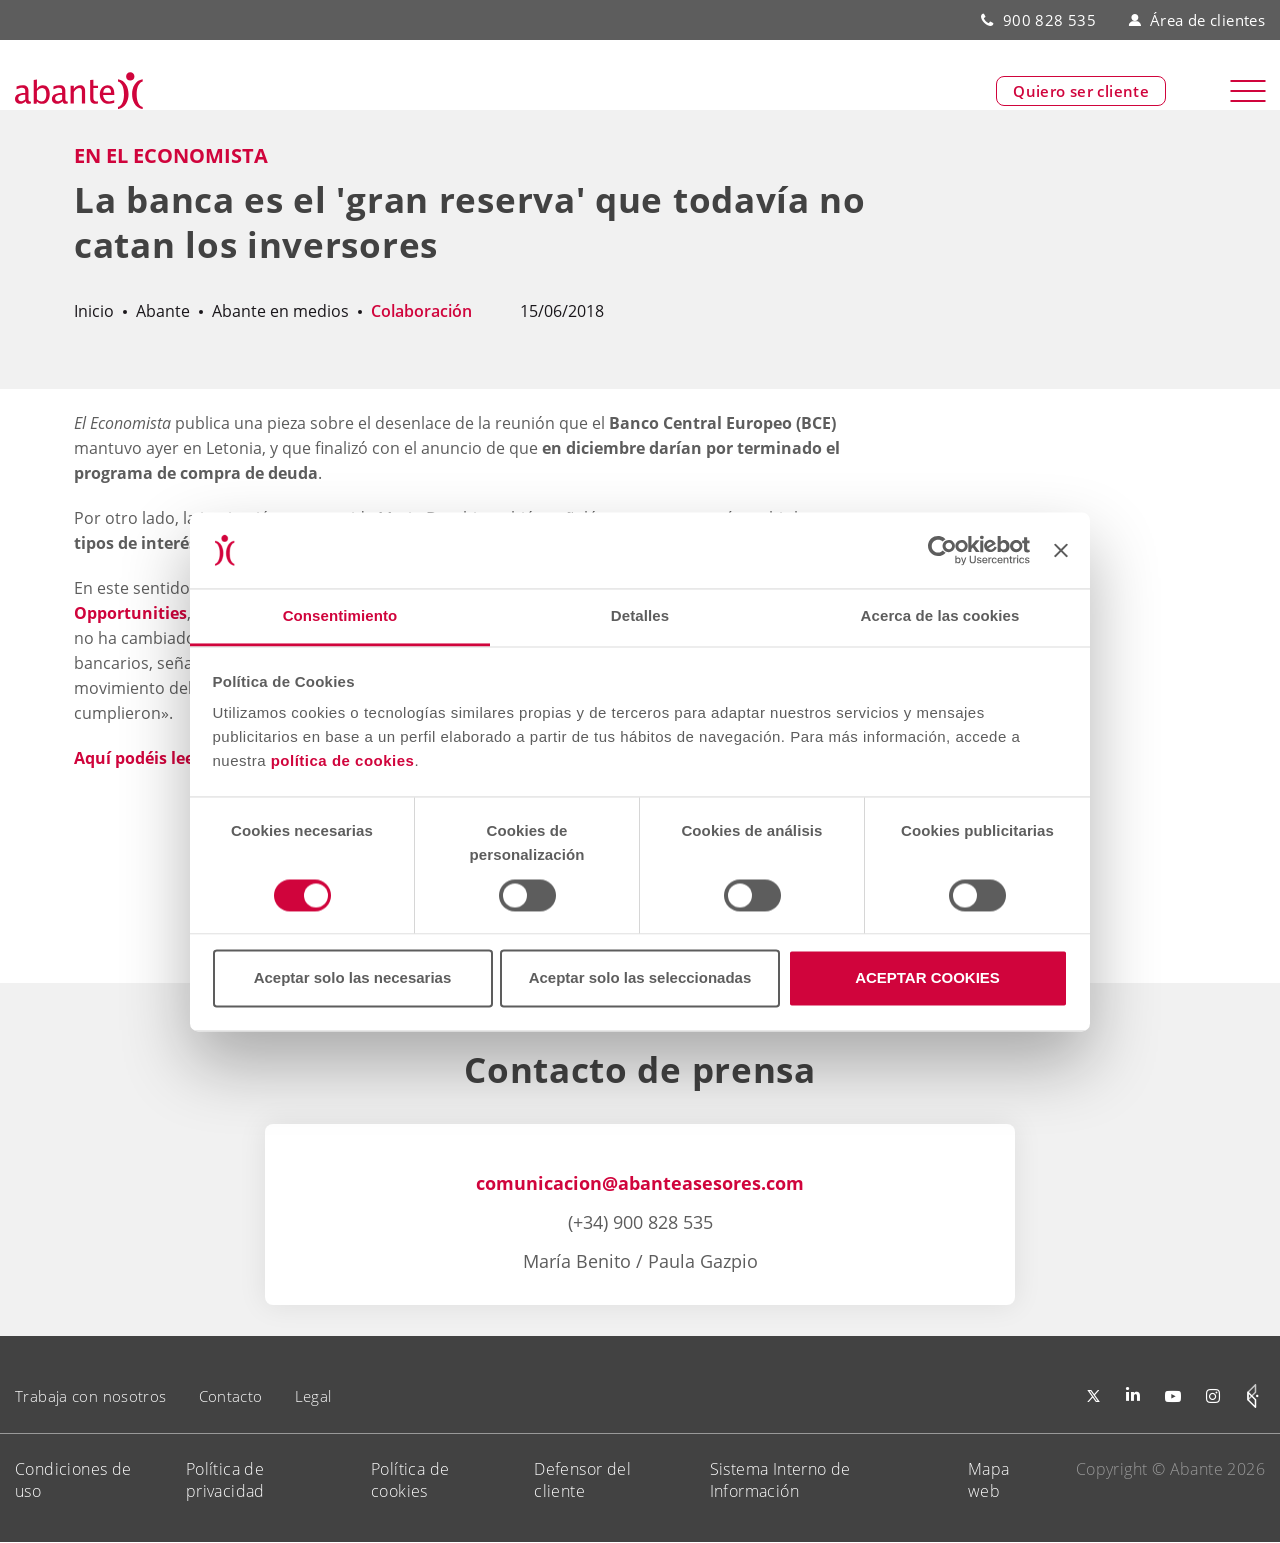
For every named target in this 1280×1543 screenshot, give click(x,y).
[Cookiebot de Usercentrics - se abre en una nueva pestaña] (942, 550)
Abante (163, 311)
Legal (313, 1396)
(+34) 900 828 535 (640, 1222)
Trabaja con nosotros (91, 1396)
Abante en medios (280, 311)
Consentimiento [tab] (340, 616)
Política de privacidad (225, 1480)
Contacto (231, 1396)
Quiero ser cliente (1081, 91)
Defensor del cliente (582, 1480)
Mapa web (989, 1480)
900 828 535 (1049, 20)
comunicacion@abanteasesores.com (640, 1183)
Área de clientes (1197, 20)
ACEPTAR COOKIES (927, 978)
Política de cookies (410, 1480)
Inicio (94, 311)
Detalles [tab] (640, 616)
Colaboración (421, 311)
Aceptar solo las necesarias (353, 978)
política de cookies (343, 761)
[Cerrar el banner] (1061, 550)
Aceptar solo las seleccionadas (640, 978)
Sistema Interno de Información (780, 1480)
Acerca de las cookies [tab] (940, 616)
